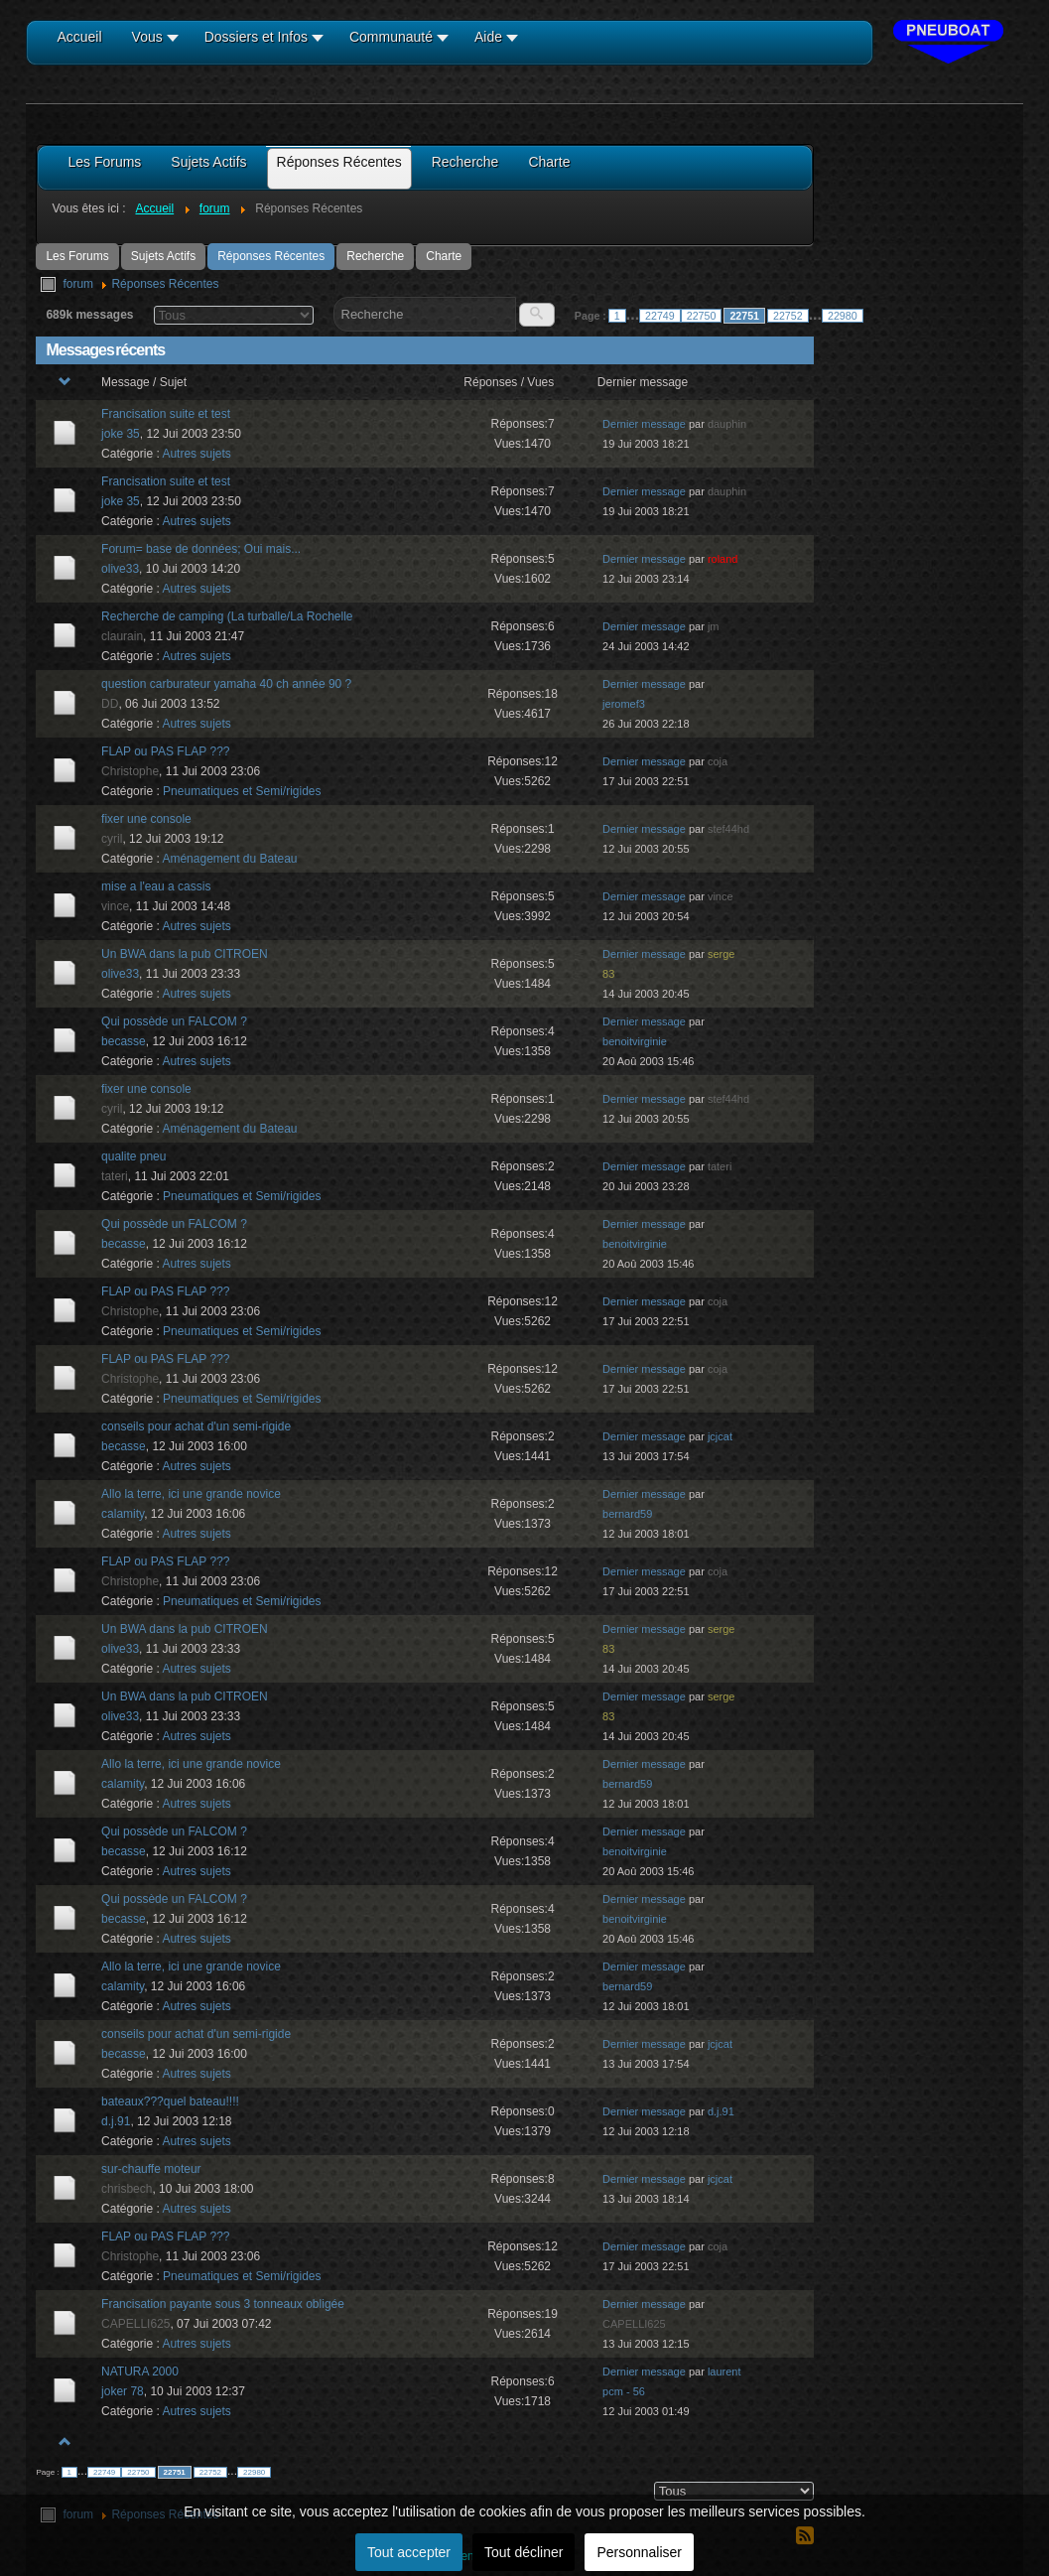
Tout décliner (523, 2552)
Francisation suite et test (165, 414)
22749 (660, 316)
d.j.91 (115, 2121)
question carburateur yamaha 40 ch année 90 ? (226, 684)
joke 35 (120, 434)
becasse (123, 1041)
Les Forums (77, 256)
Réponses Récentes (271, 256)
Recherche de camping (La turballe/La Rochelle (226, 616)
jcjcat (720, 1436)
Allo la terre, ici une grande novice (191, 1494)
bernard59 (627, 1514)
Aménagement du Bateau (229, 859)
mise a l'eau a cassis (155, 886)
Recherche (375, 256)
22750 (702, 316)
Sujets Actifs (163, 256)
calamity (122, 1514)
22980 (842, 316)
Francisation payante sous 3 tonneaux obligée (222, 2304)
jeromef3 (623, 704)
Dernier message (644, 424)
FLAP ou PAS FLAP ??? (165, 751)
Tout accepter (409, 2552)
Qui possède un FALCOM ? (174, 1021)
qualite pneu (133, 1156)
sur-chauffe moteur (151, 2169)
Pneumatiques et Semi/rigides (242, 791)
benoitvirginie (634, 1041)
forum (78, 284)
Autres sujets (196, 454)
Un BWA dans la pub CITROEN (184, 954)
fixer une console (146, 819)
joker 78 (122, 2391)
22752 (788, 316)
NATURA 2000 (140, 2371)
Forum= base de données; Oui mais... (201, 549)
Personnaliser (639, 2552)
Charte (443, 256)
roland (723, 559)
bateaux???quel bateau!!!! (170, 2101)
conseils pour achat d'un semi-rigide (196, 1426)
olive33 (120, 569)
